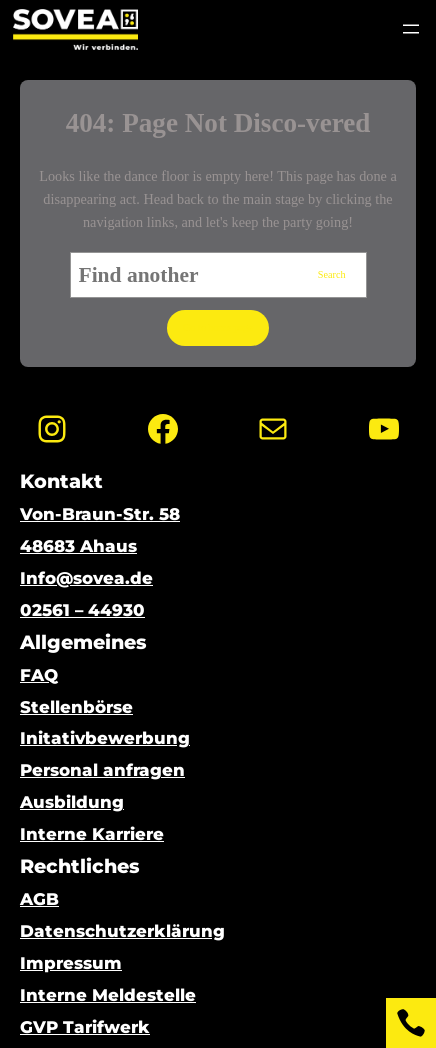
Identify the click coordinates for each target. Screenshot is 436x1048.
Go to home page (218, 327)
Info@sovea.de (86, 578)
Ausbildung (72, 802)
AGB (39, 899)
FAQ (39, 675)
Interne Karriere (92, 834)
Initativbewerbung (105, 738)
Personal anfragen (102, 770)
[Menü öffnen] (411, 29)
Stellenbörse (76, 707)
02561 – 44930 (82, 610)
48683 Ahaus (78, 546)
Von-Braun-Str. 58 (100, 514)
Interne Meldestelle (108, 995)
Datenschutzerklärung (122, 931)
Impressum (71, 963)
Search (332, 274)
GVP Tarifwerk (85, 1027)
